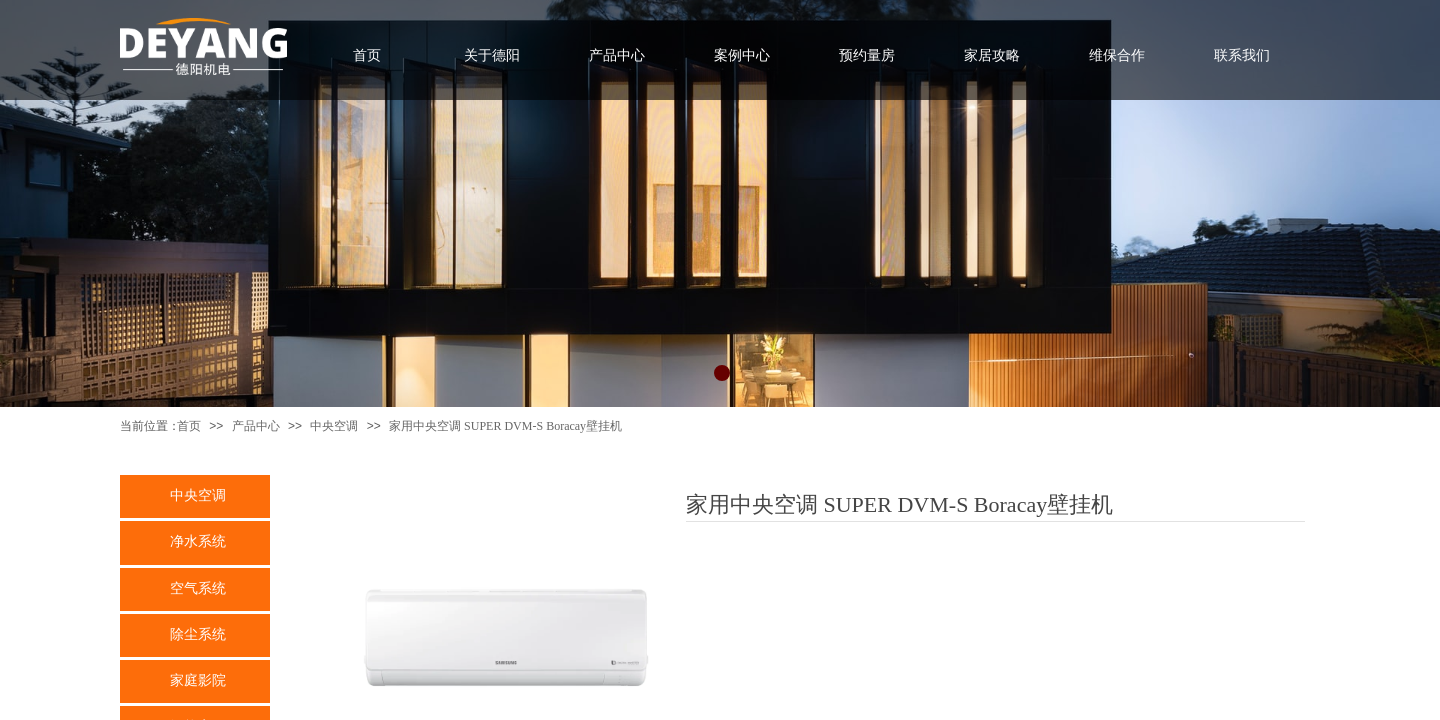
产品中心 (256, 426)
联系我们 (1242, 55)
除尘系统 (198, 634)
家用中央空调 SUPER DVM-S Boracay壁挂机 (505, 426)
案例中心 (742, 55)
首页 (189, 426)
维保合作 (1117, 55)
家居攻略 (992, 55)
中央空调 (334, 426)
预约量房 (867, 55)
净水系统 (198, 541)
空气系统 (198, 588)
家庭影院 (198, 680)
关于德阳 (492, 55)
